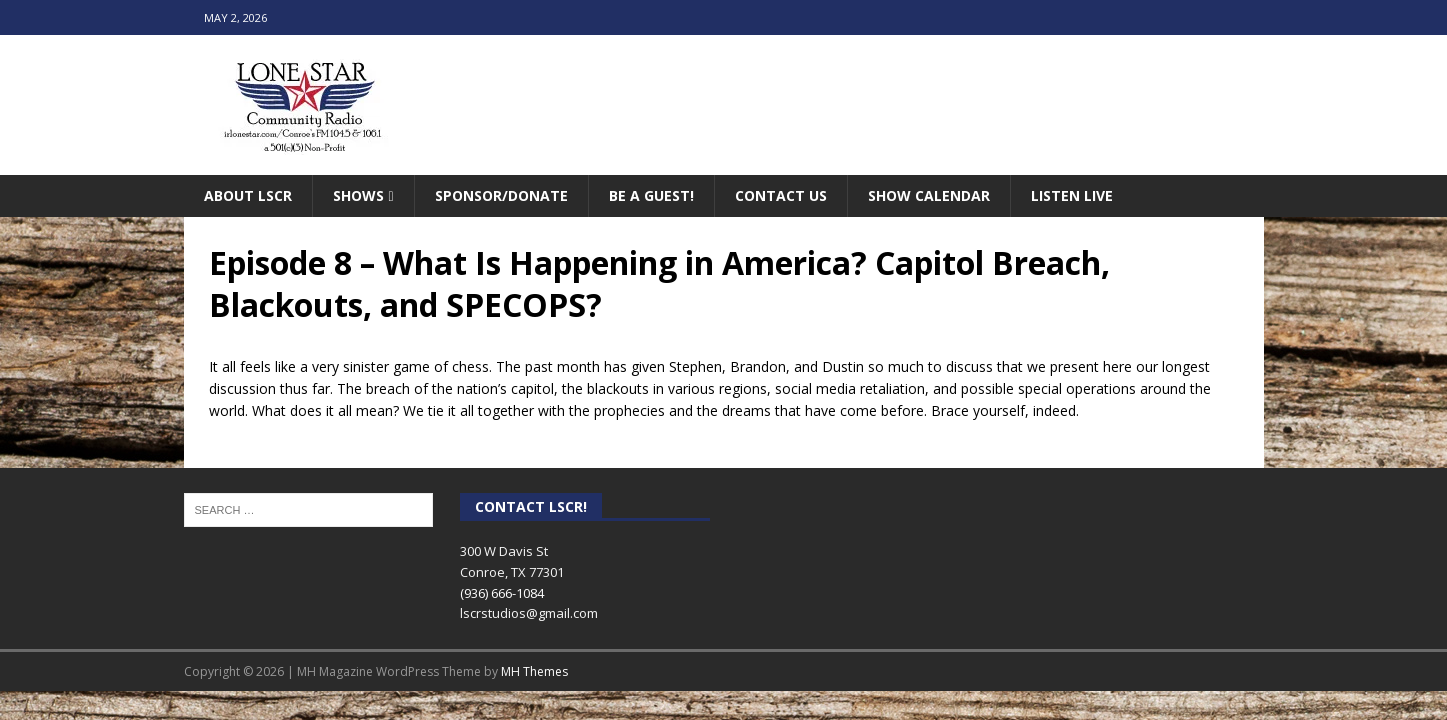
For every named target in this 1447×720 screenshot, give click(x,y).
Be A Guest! (651, 195)
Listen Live (1072, 195)
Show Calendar (929, 195)
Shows (358, 195)
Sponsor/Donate (501, 195)
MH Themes (534, 671)
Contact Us (781, 195)
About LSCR (248, 195)
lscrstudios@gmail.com (529, 613)
